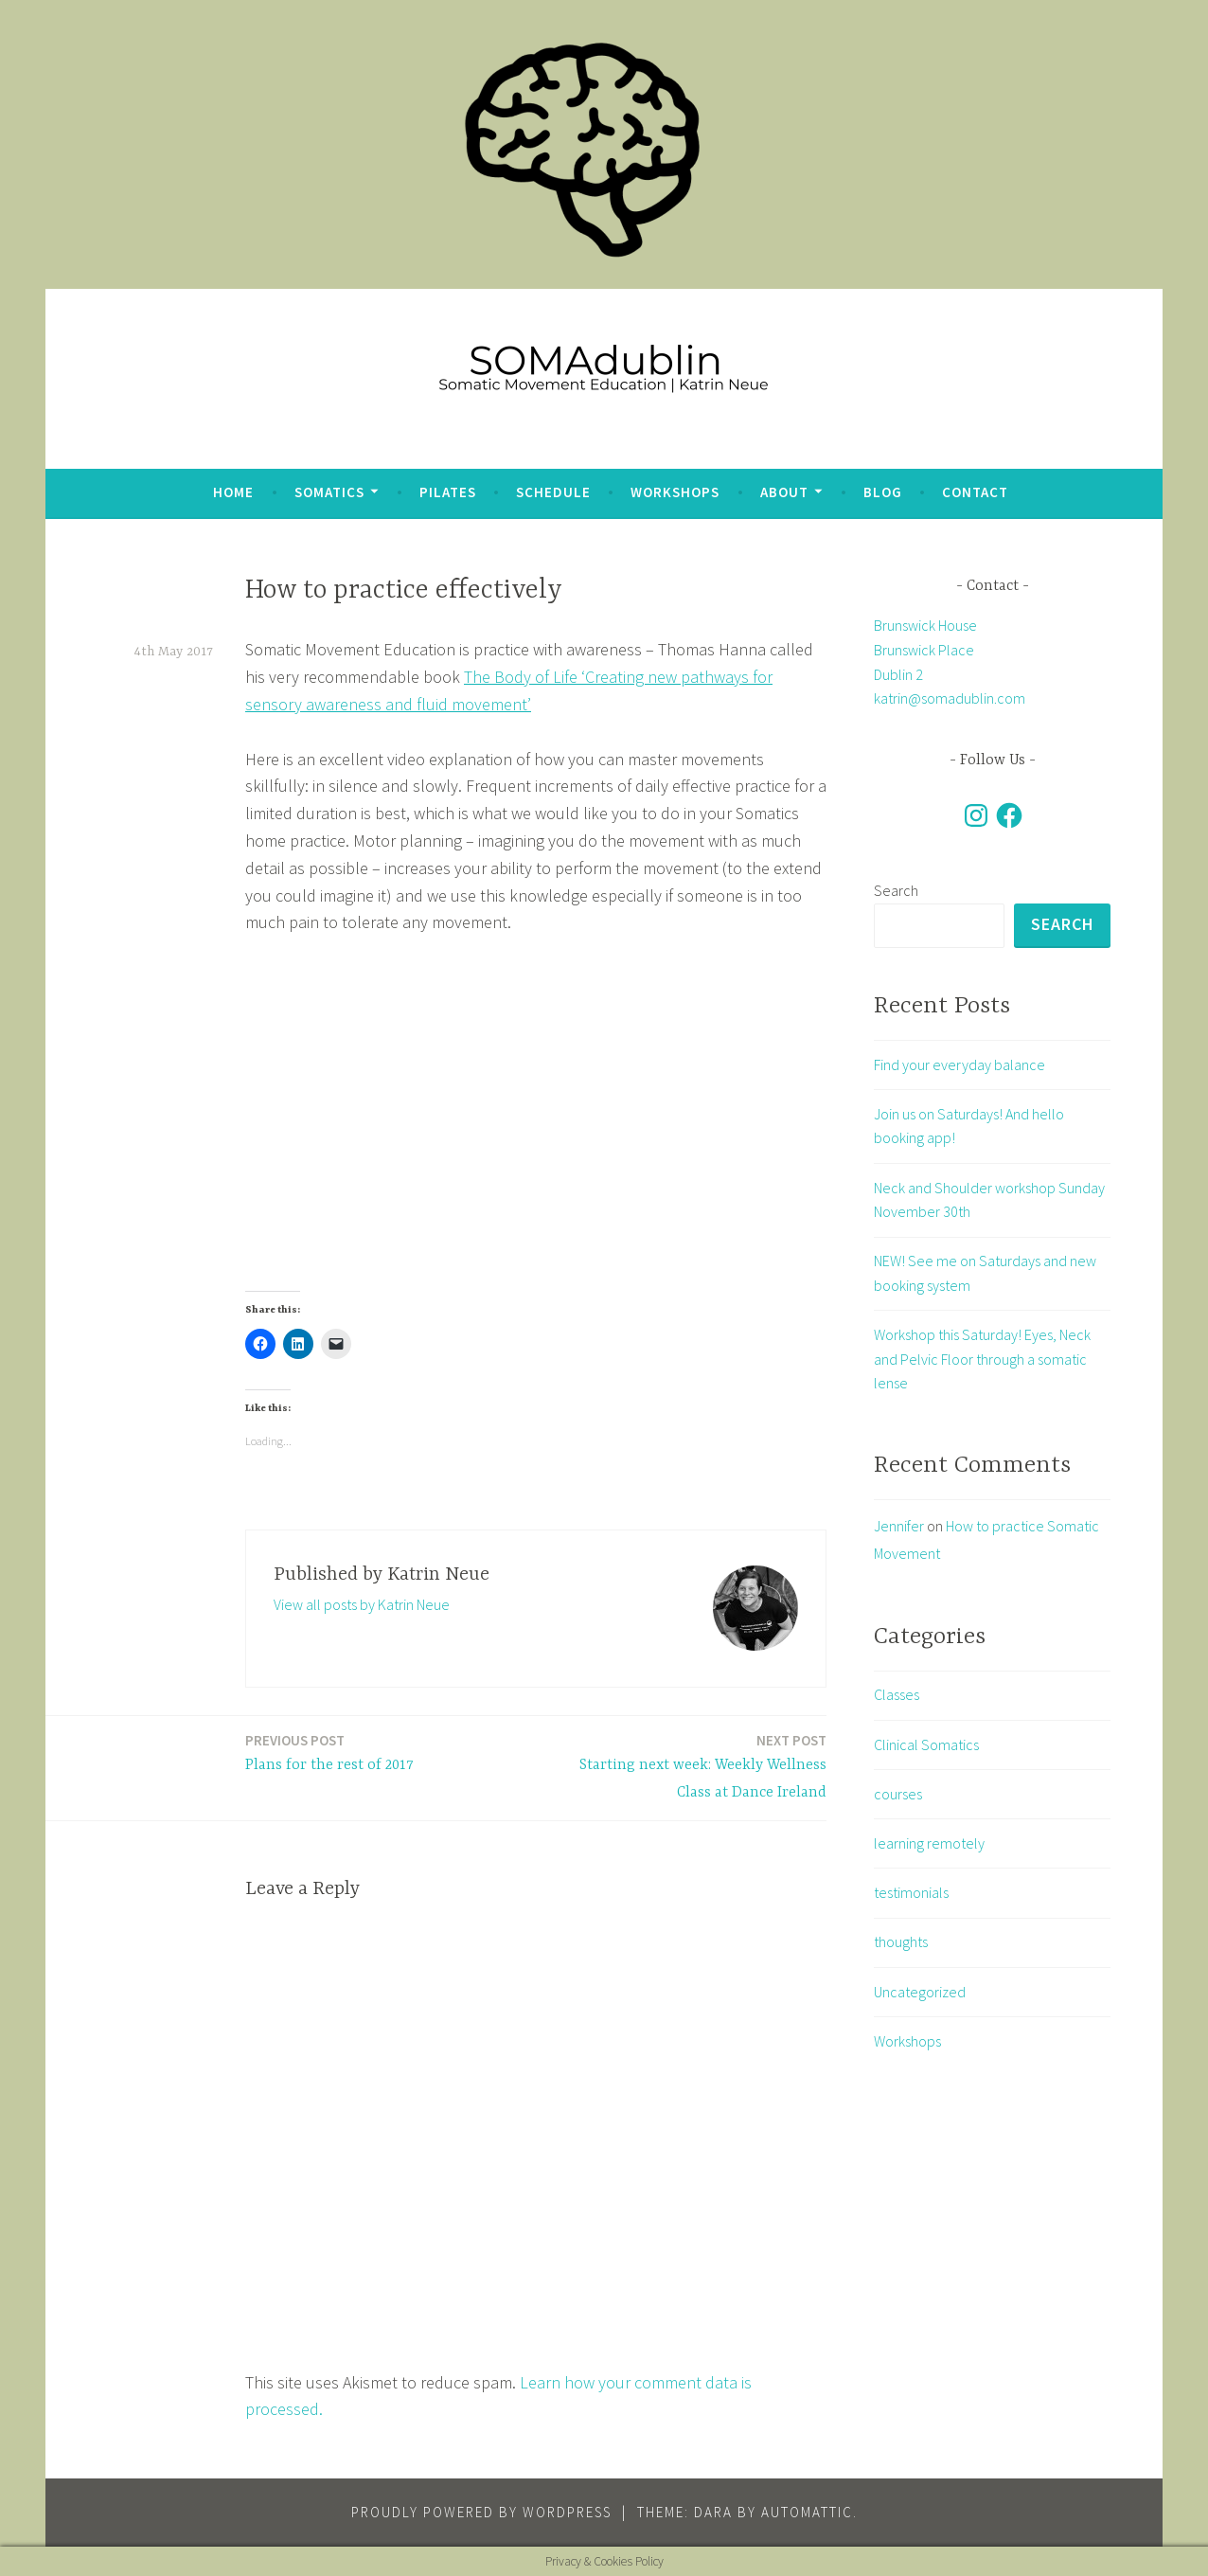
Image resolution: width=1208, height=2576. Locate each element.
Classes (896, 1695)
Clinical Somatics (926, 1744)
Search (896, 890)
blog (882, 492)
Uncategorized (920, 1991)
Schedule (553, 492)
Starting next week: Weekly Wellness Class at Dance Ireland (686, 1765)
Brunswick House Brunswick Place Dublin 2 (925, 649)
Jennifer (899, 1525)
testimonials (911, 1892)
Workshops (675, 492)
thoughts (901, 1942)
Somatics (329, 492)
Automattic (807, 2512)
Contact (975, 492)
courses (898, 1793)
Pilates (447, 492)
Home (233, 492)
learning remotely (929, 1843)
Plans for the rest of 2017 (329, 1751)
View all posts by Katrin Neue (362, 1604)
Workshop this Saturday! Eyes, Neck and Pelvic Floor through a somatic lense (982, 1358)
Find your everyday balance (959, 1064)
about (784, 492)
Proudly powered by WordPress (481, 2512)
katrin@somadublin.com (949, 698)
